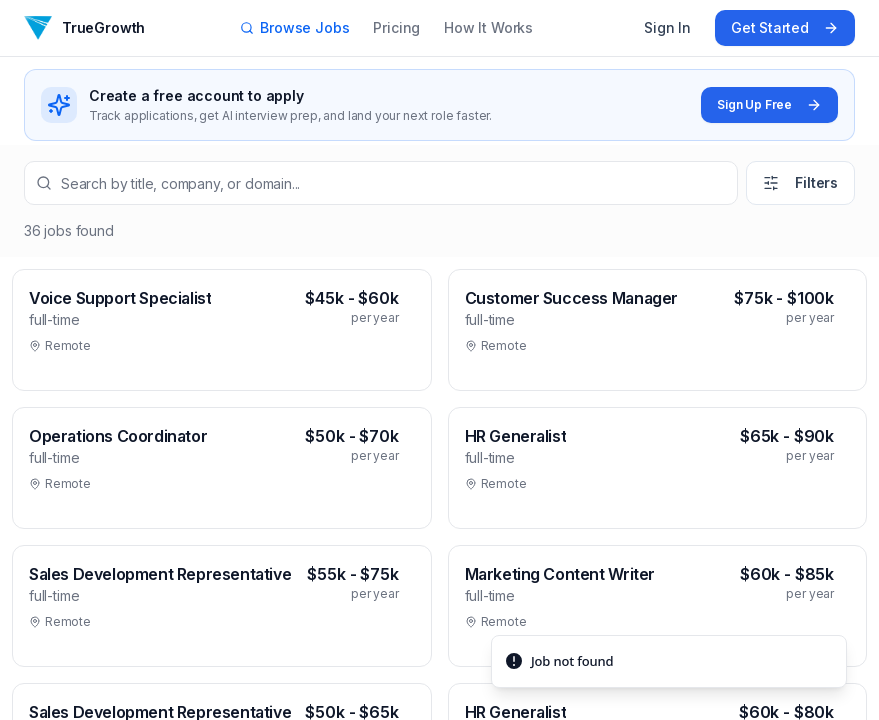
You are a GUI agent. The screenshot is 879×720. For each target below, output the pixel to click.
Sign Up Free (769, 105)
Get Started (785, 27)
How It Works (488, 27)
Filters (800, 182)
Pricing (396, 27)
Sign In (667, 27)
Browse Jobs (294, 27)
